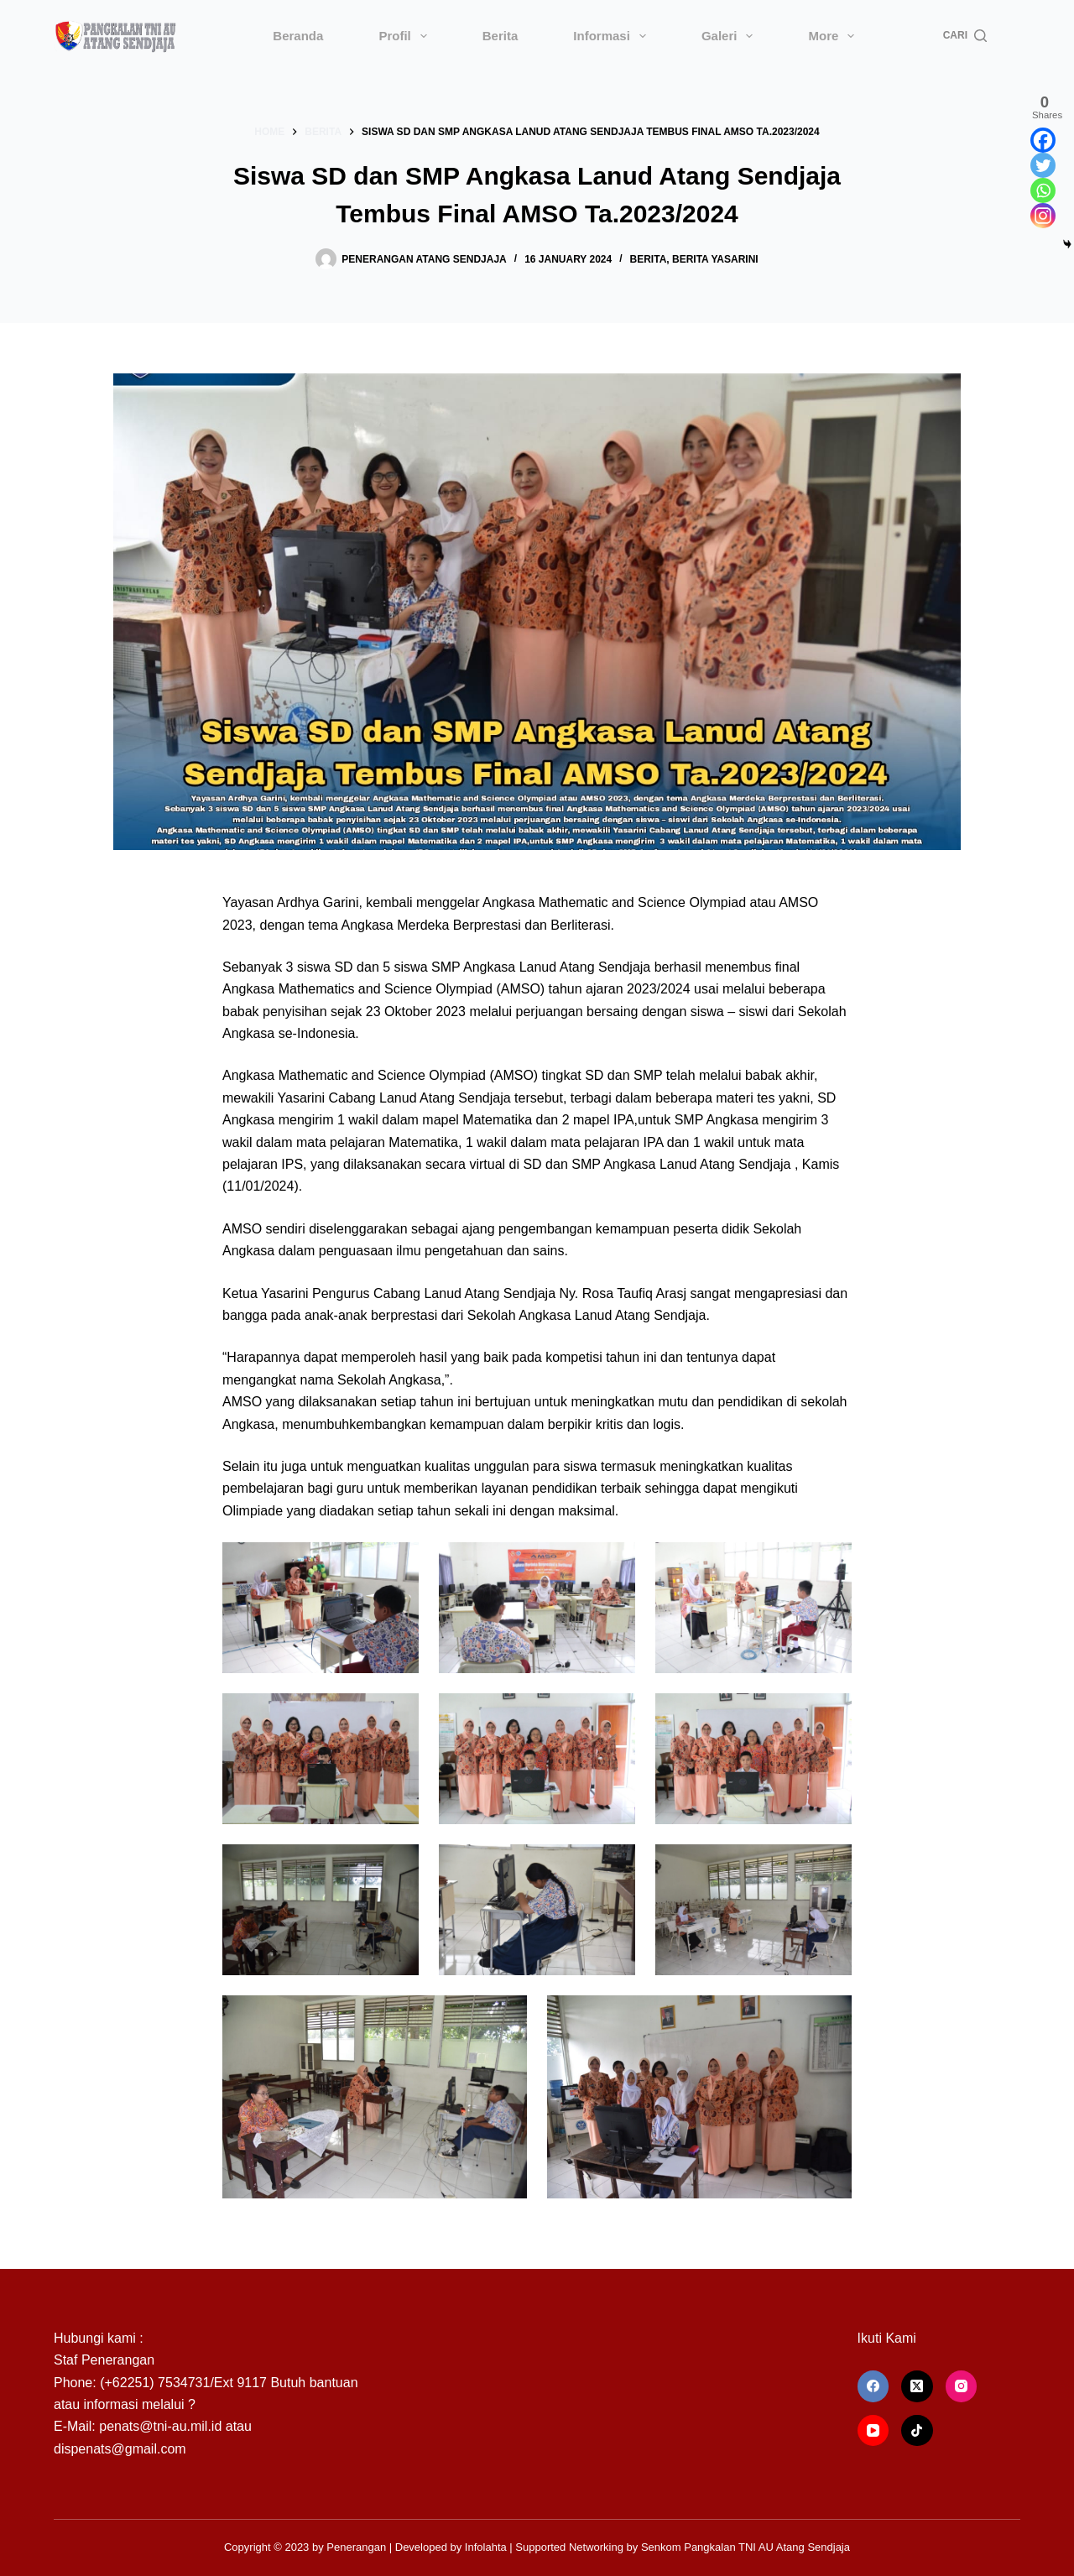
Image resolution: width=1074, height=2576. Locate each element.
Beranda (298, 36)
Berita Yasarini (715, 259)
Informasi (613, 36)
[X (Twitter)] (917, 2386)
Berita (500, 36)
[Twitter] (1043, 165)
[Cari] (965, 36)
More (834, 36)
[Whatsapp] (1043, 190)
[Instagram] (1043, 215)
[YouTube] (873, 2431)
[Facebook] (1043, 140)
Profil (405, 36)
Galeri (730, 36)
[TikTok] (917, 2431)
